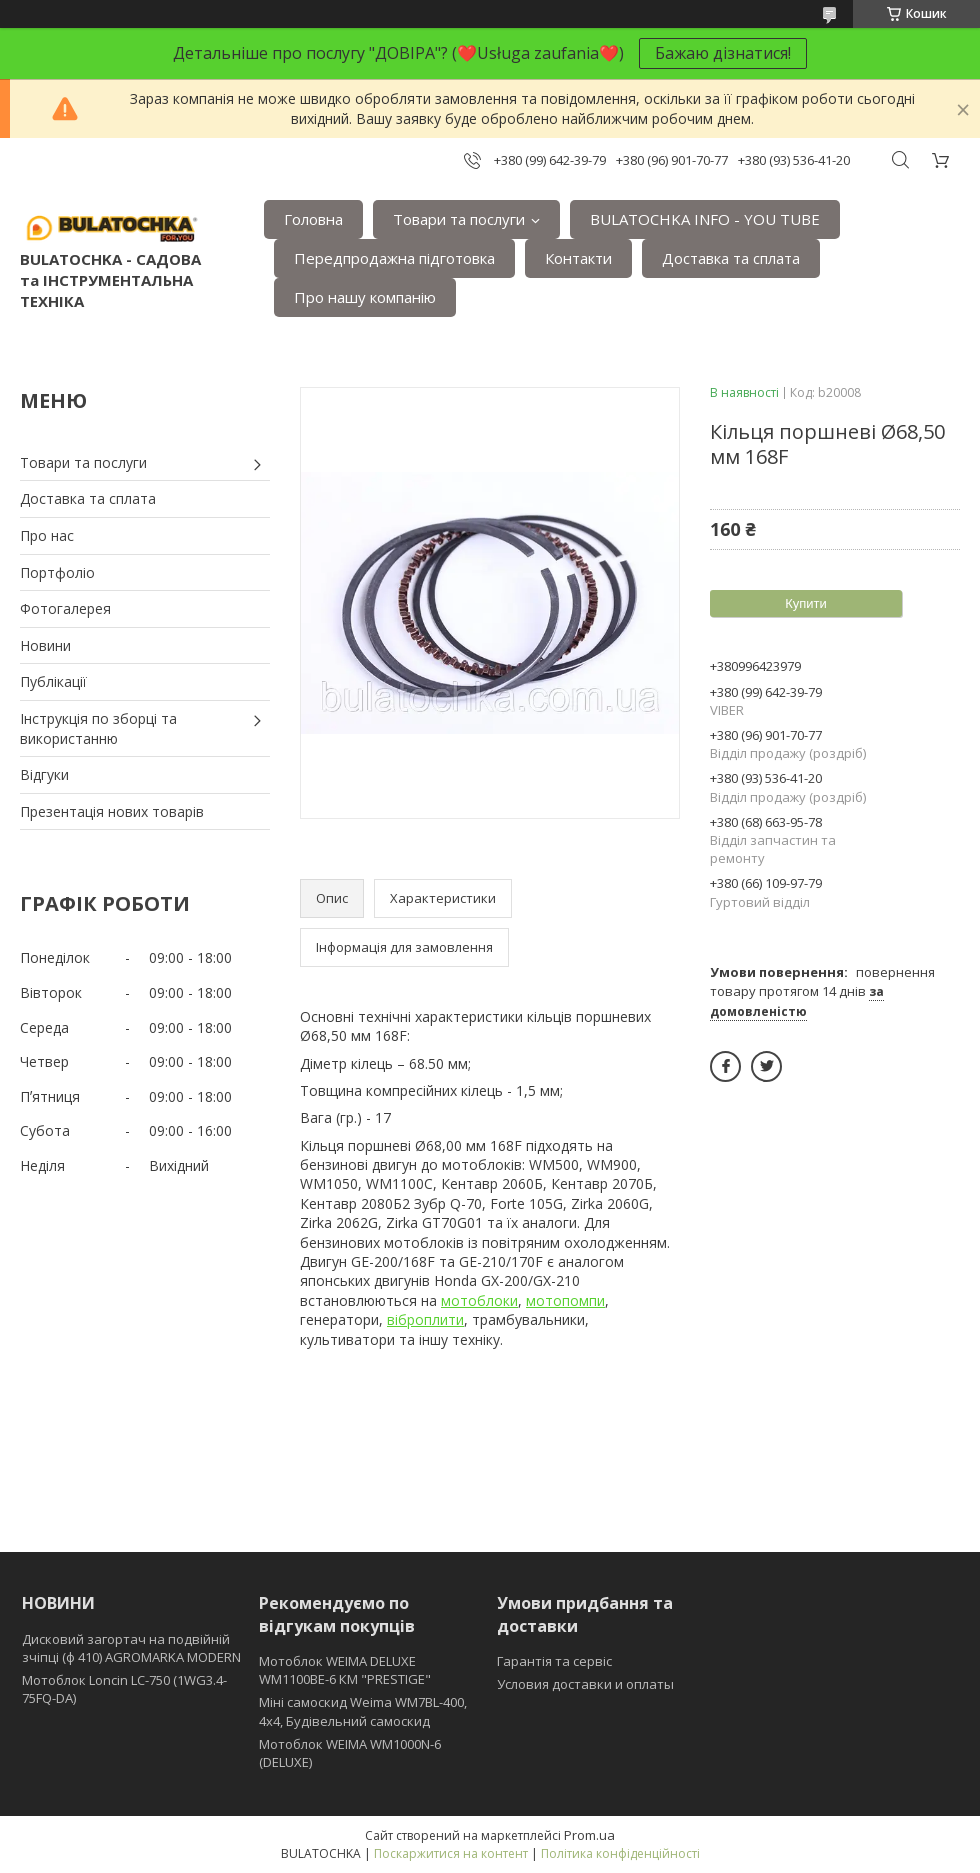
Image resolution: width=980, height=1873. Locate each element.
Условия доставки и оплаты (585, 1684)
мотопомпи (565, 1300)
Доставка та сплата (731, 258)
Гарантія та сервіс (554, 1661)
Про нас (47, 535)
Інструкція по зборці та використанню (98, 728)
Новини (45, 645)
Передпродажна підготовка (394, 258)
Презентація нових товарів (112, 811)
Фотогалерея (65, 608)
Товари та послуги (459, 219)
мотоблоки (479, 1300)
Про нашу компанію (365, 297)
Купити (806, 603)
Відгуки (44, 774)
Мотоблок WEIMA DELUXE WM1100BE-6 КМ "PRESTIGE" (345, 1670)
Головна (313, 219)
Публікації (53, 681)
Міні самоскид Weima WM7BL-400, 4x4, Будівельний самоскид (363, 1711)
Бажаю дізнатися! (723, 53)
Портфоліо (57, 572)
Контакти (578, 258)
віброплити (425, 1319)
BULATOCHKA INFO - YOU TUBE (705, 219)
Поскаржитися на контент (451, 1853)
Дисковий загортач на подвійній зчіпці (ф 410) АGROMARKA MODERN (131, 1648)
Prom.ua (589, 1835)
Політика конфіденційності (620, 1853)
